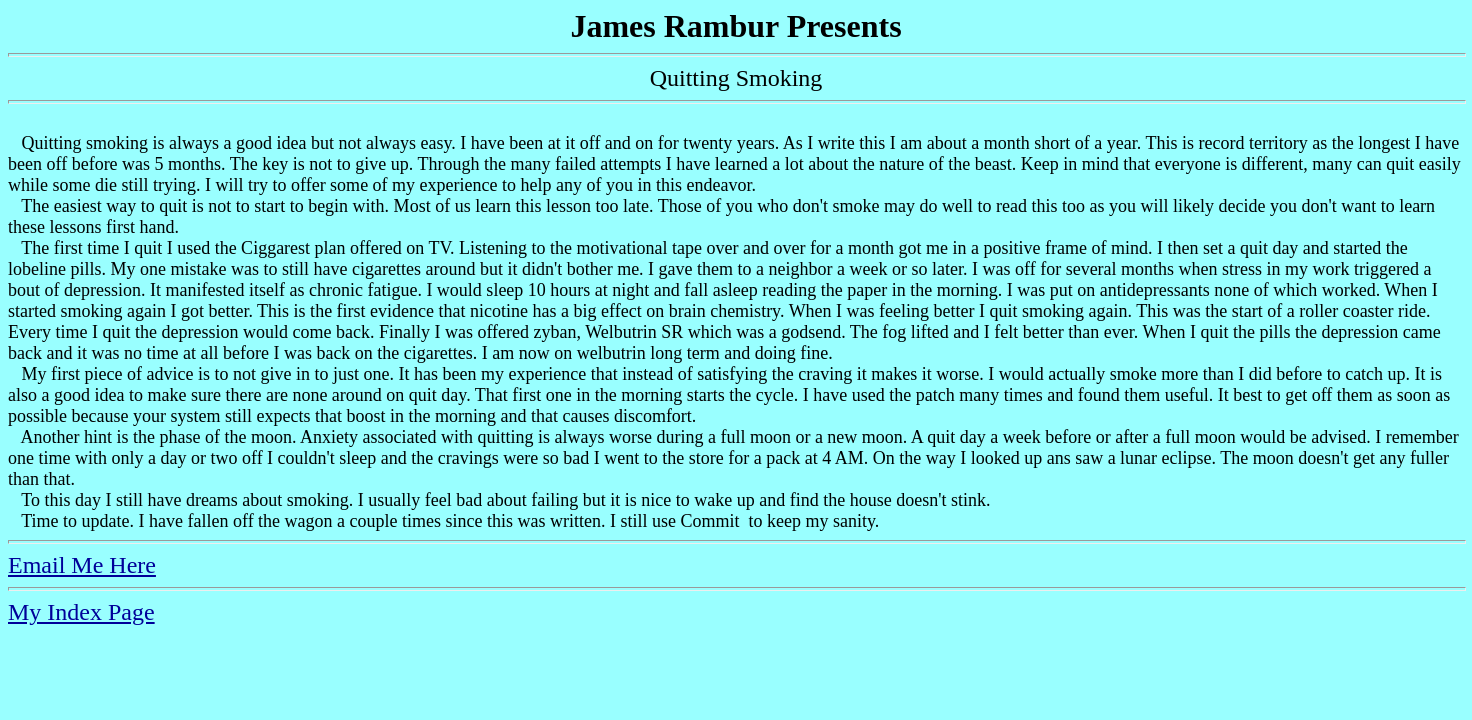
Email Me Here (82, 565)
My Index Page (81, 612)
